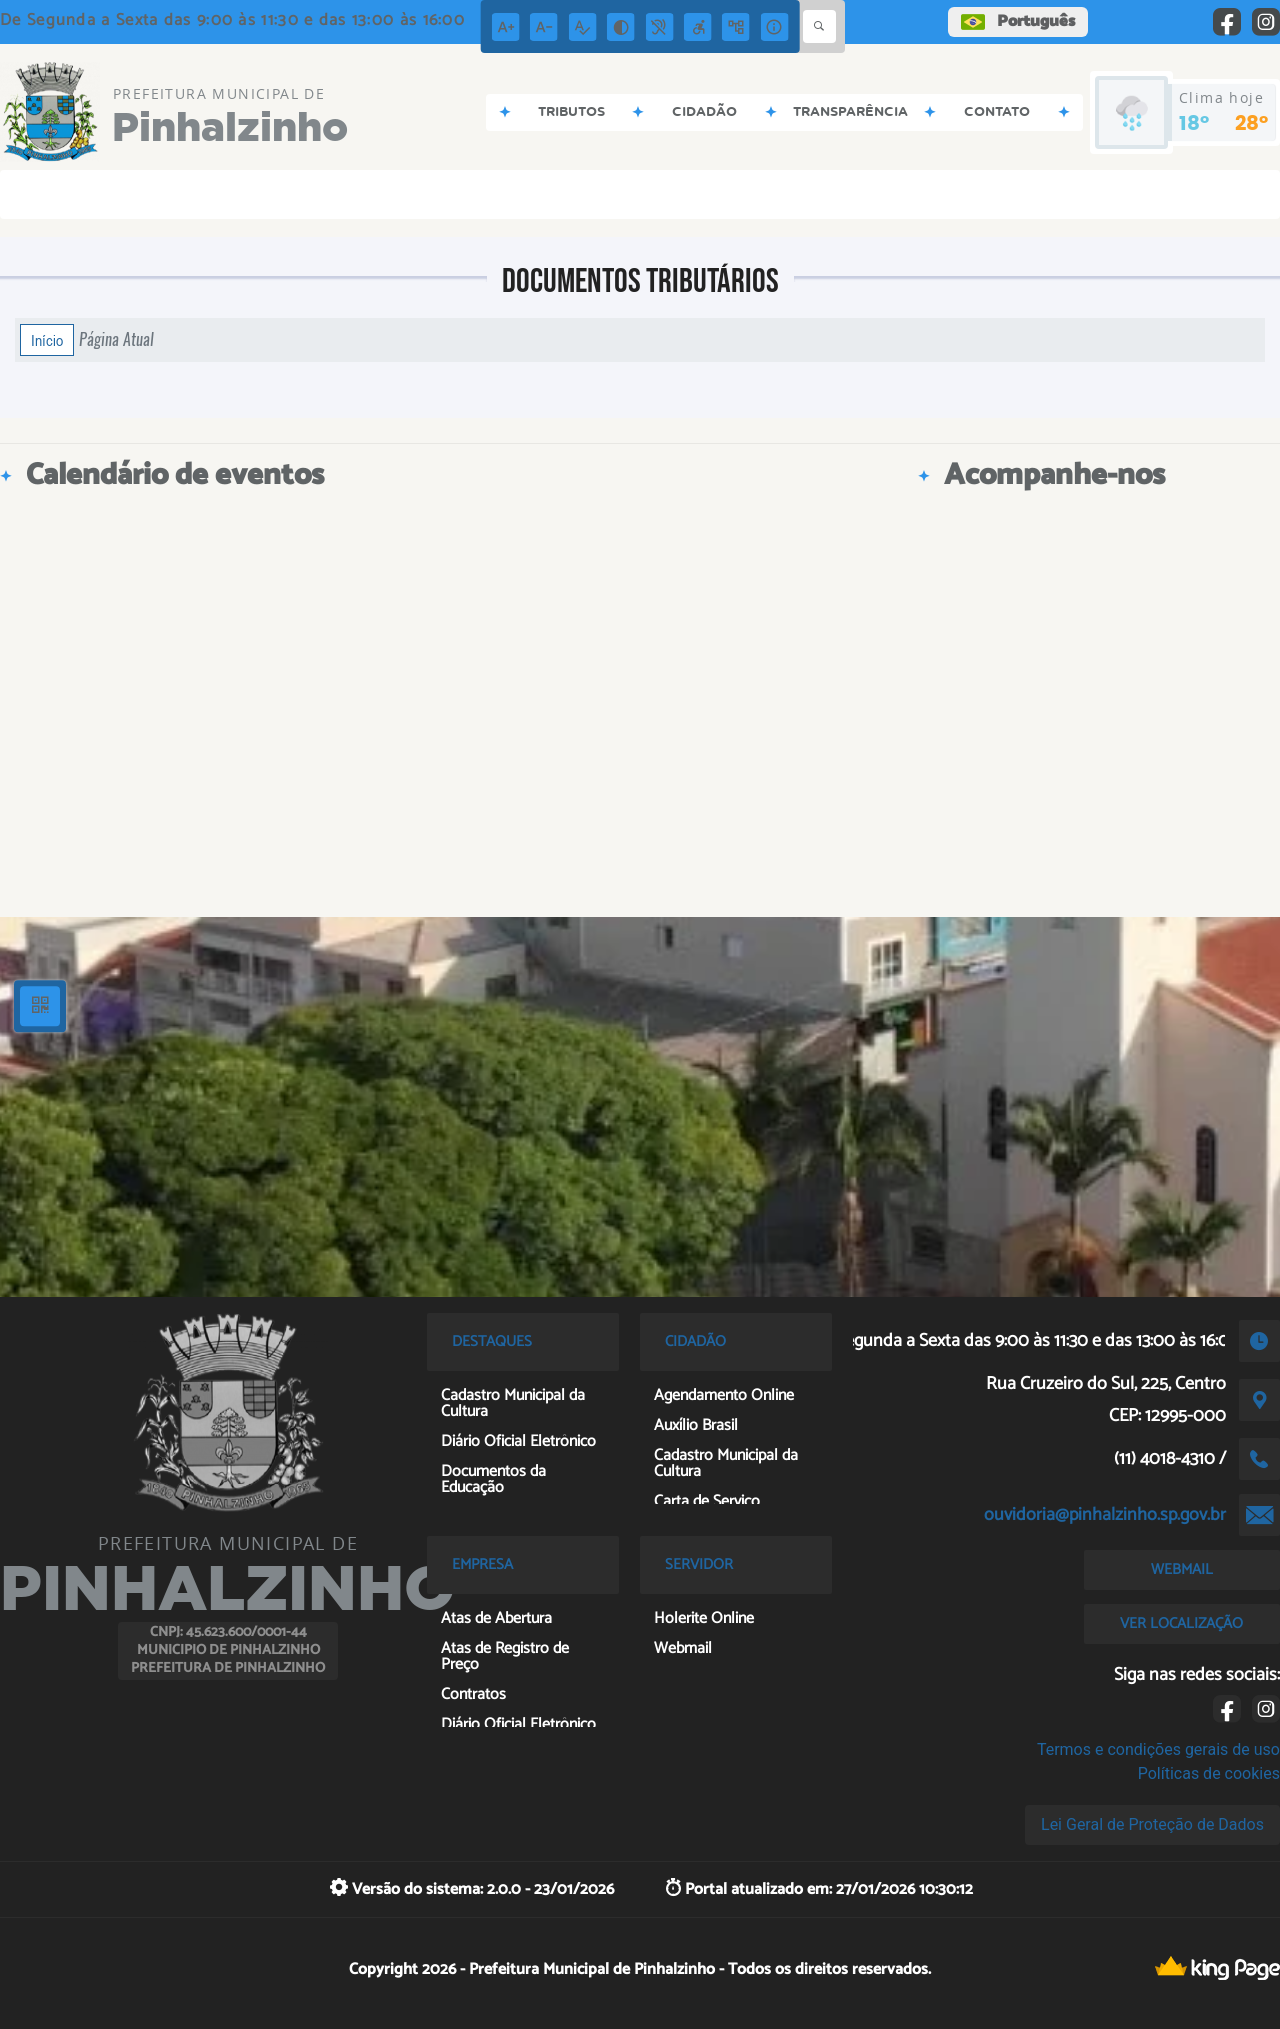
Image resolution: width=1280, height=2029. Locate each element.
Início (47, 340)
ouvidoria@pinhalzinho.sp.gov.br (1105, 1515)
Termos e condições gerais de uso (1158, 1749)
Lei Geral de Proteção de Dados (1152, 1824)
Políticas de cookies (1209, 1773)
